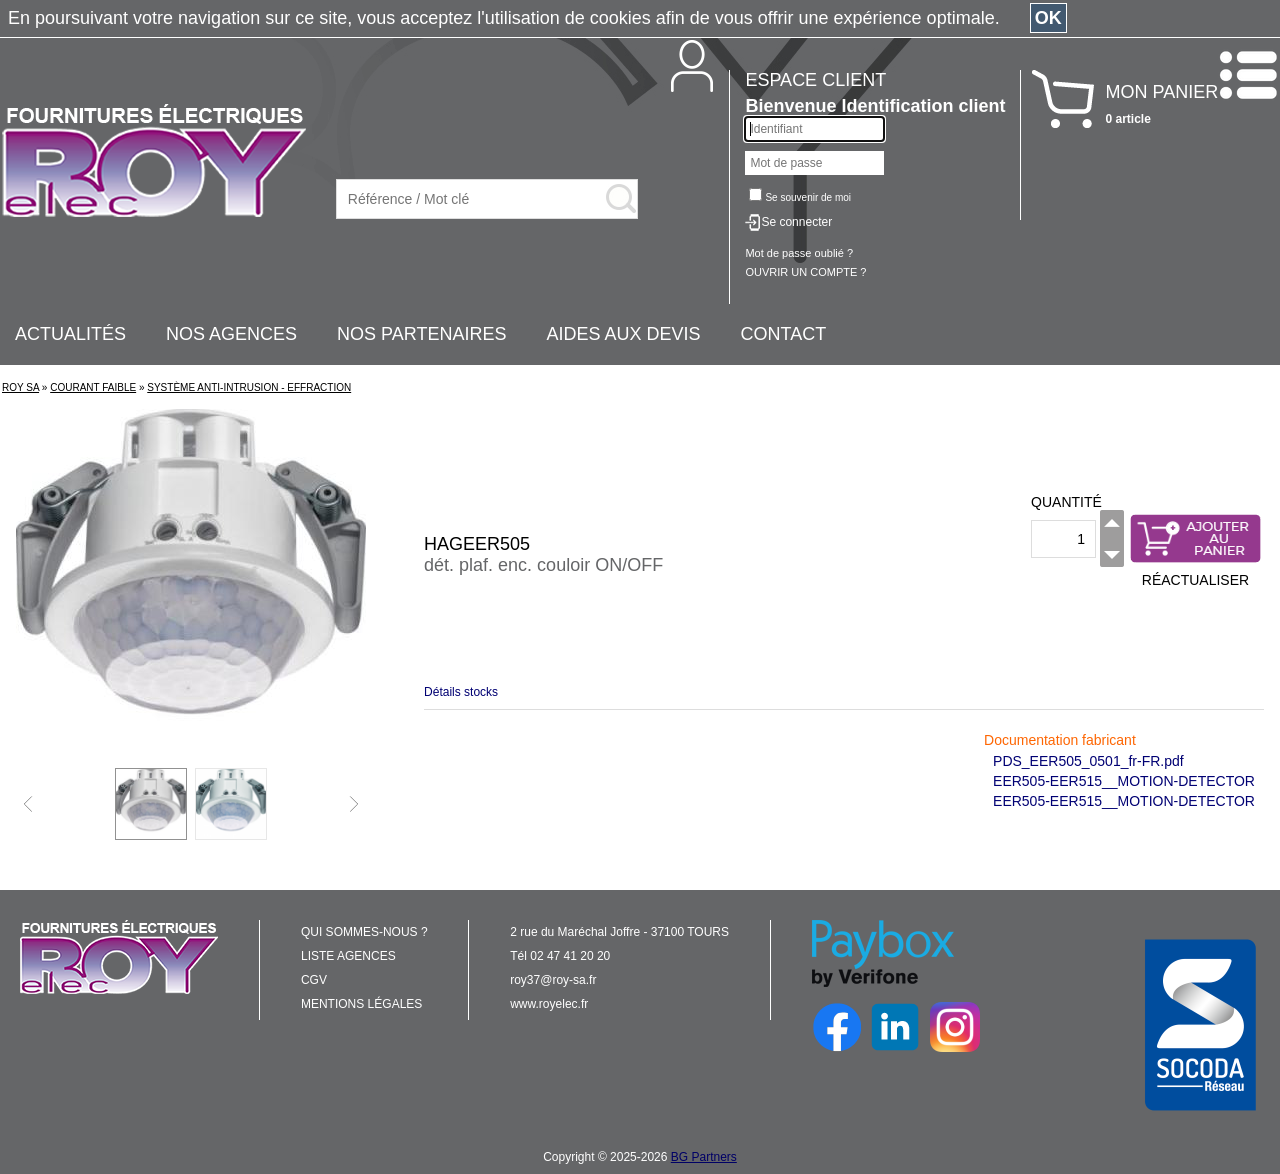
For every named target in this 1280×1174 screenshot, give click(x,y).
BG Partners (704, 1157)
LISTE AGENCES (348, 956)
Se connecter (796, 222)
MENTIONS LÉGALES (361, 1004)
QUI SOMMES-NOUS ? (364, 932)
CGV (314, 980)
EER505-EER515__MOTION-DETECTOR (1124, 781)
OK (1048, 18)
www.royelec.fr (549, 1004)
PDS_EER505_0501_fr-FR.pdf (1088, 761)
